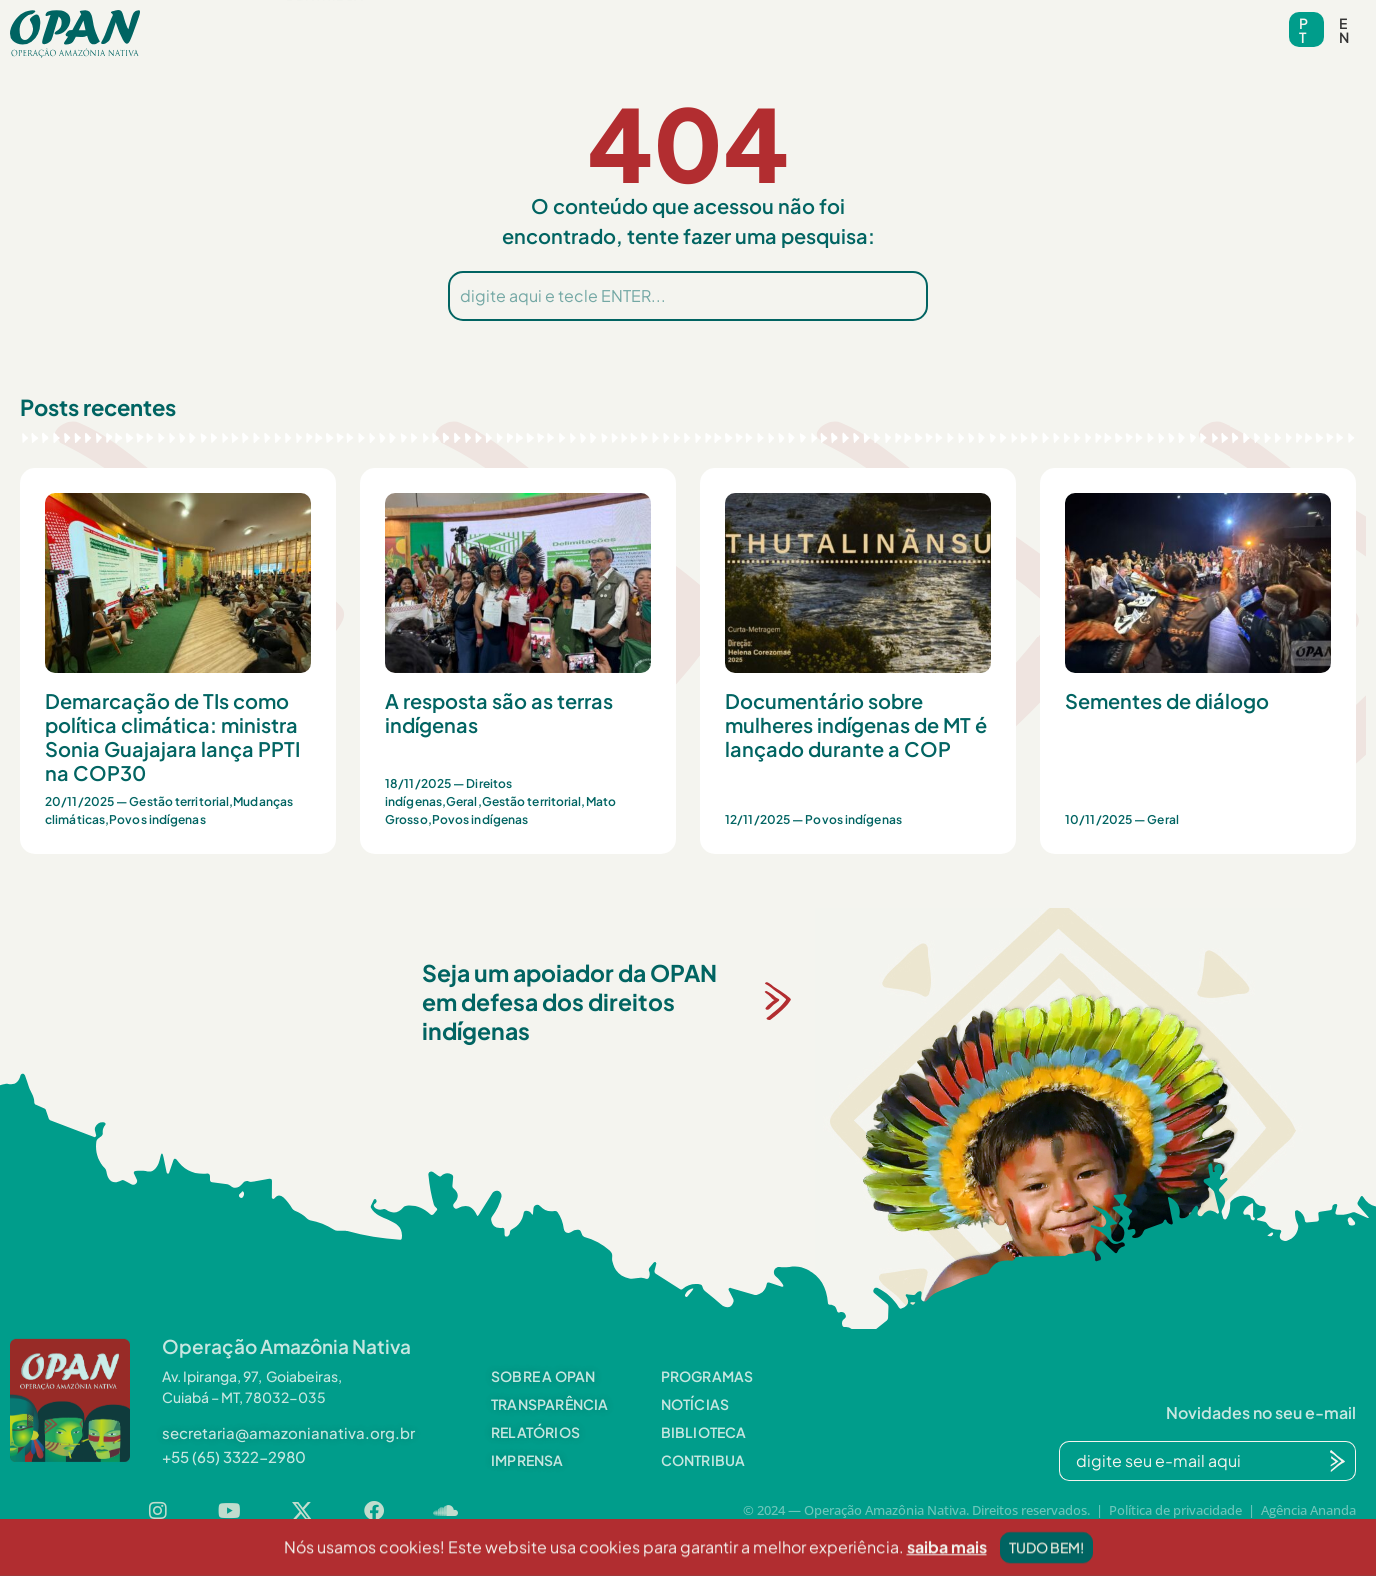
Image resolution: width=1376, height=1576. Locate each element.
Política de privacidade (1175, 1510)
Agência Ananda (1308, 1510)
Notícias (578, 20)
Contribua (323, 51)
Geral (462, 801)
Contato (935, 20)
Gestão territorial (179, 801)
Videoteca (818, 20)
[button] (316, 20)
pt (1303, 30)
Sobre (316, 20)
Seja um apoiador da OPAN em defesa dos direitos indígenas (569, 1001)
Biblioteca (694, 20)
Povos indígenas (157, 819)
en (1344, 30)
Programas (447, 20)
